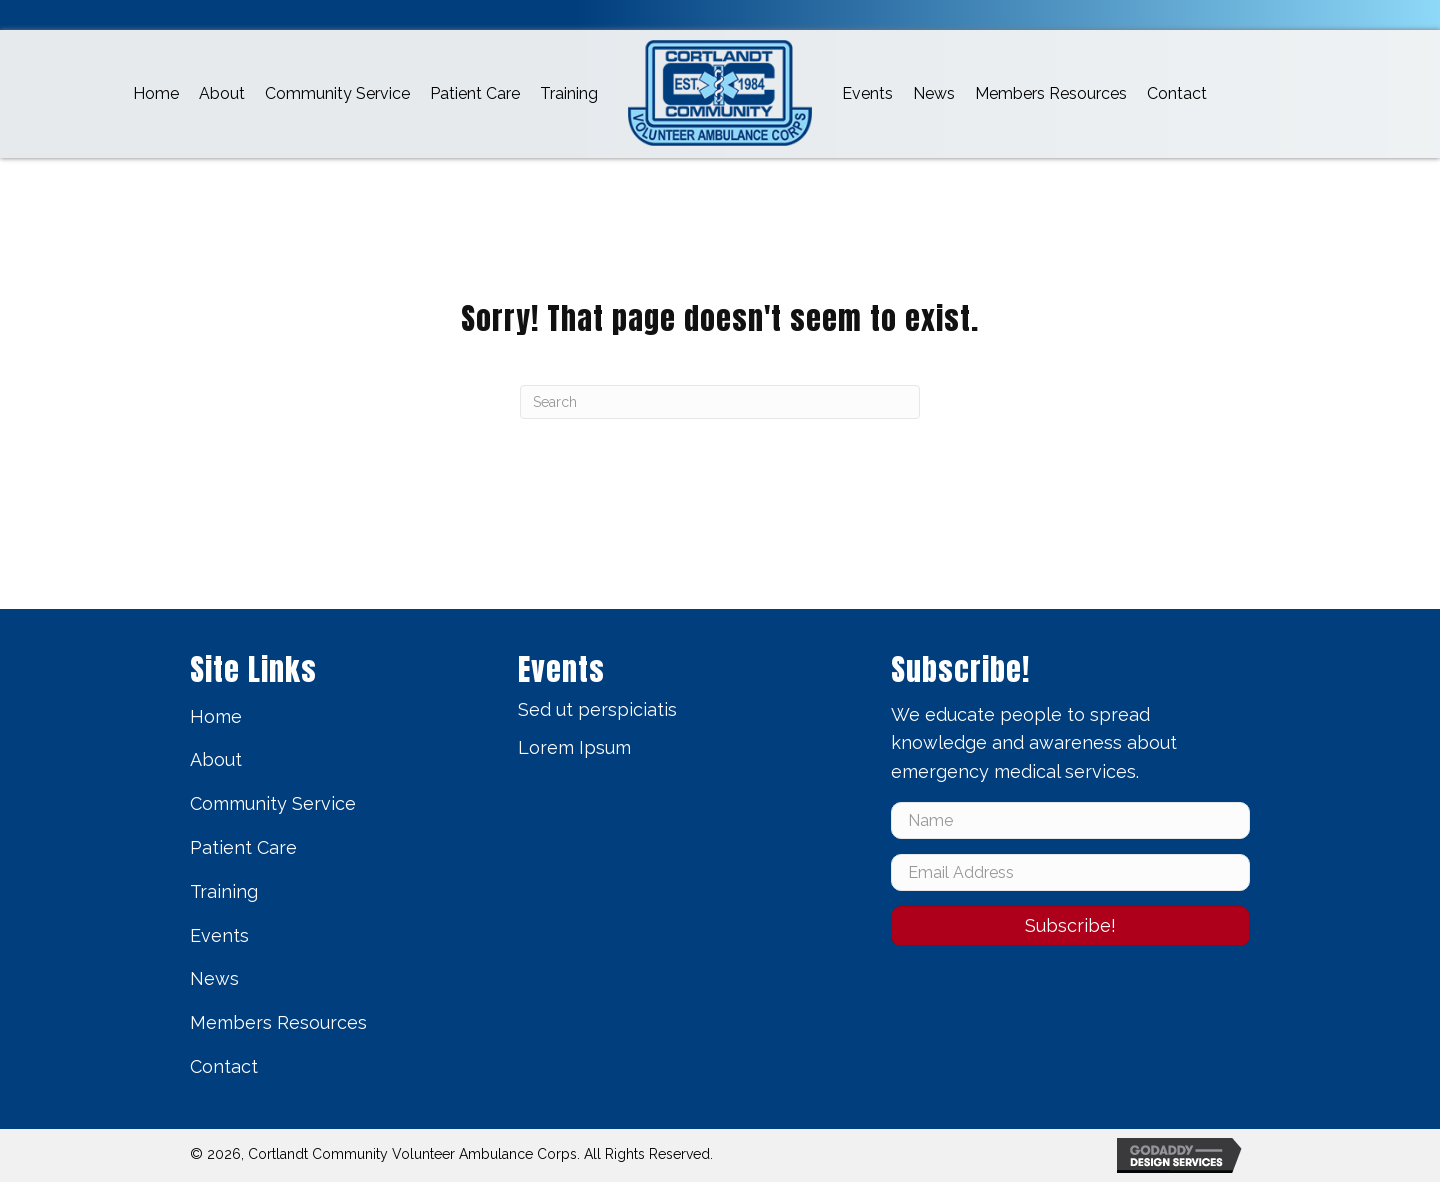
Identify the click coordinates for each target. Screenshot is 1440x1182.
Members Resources (278, 1022)
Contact (224, 1066)
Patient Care (243, 847)
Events (219, 935)
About (216, 759)
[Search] (720, 402)
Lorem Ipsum (574, 747)
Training (224, 891)
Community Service (273, 803)
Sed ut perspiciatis (597, 709)
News (214, 978)
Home (216, 716)
